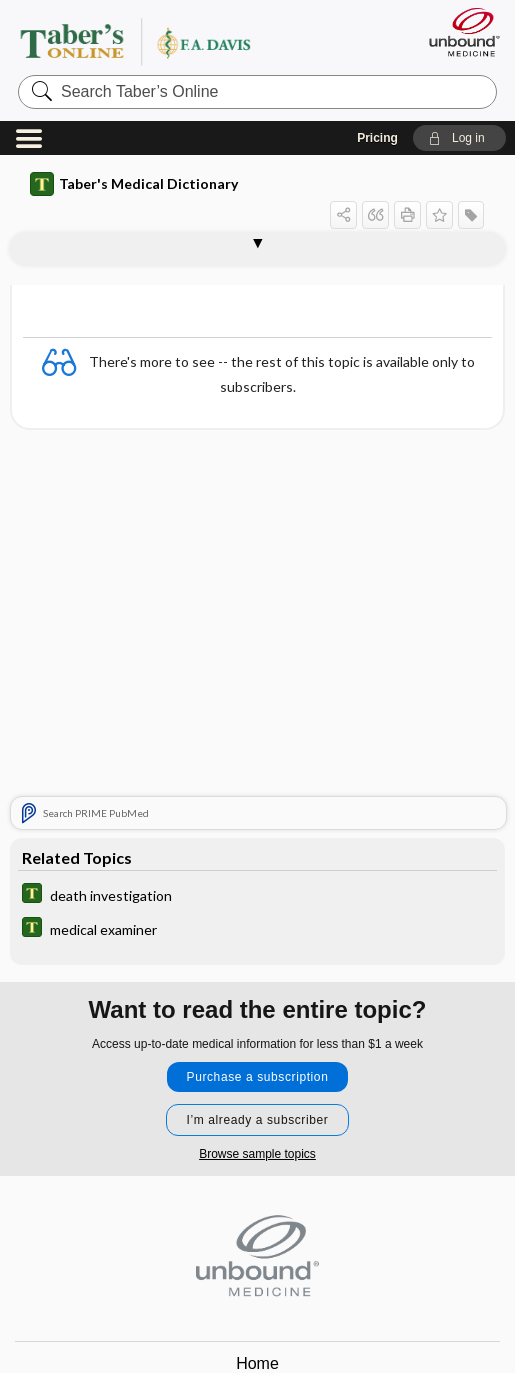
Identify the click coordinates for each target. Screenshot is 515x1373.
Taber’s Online (175, 41)
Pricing (377, 138)
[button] (459, 138)
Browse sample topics (257, 1154)
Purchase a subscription (258, 1077)
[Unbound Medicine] (458, 32)
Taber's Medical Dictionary (134, 184)
